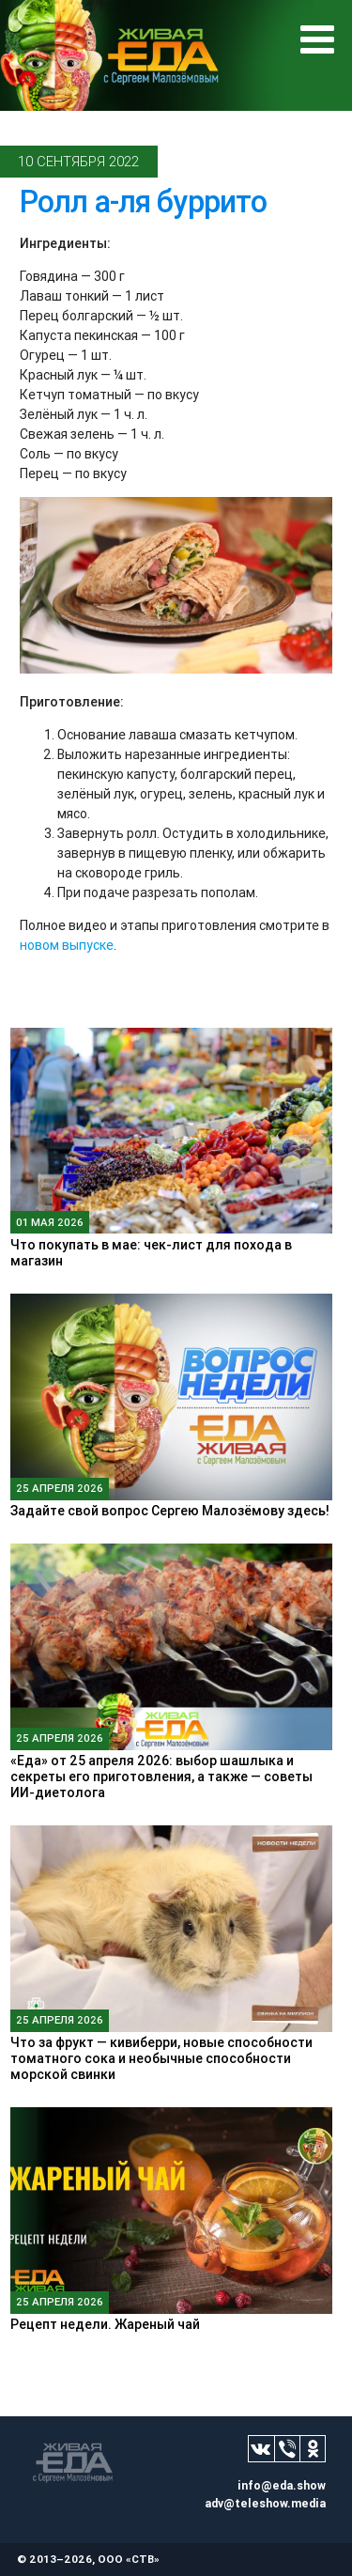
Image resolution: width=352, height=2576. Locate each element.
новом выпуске (67, 945)
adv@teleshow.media (265, 2503)
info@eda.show (281, 2485)
